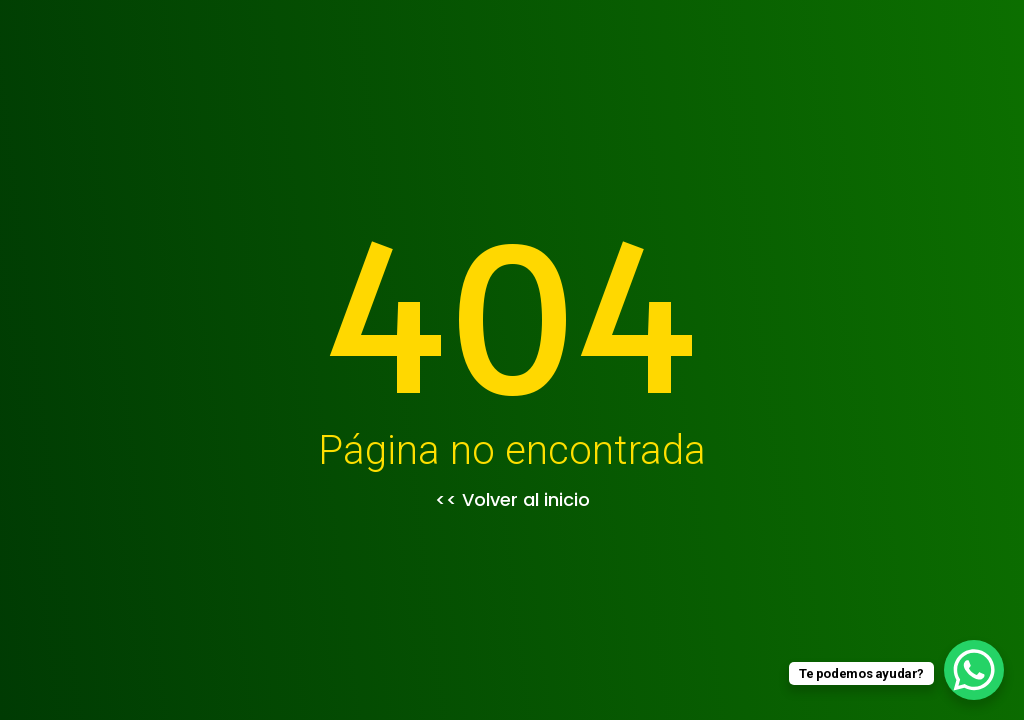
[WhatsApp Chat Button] (974, 670)
